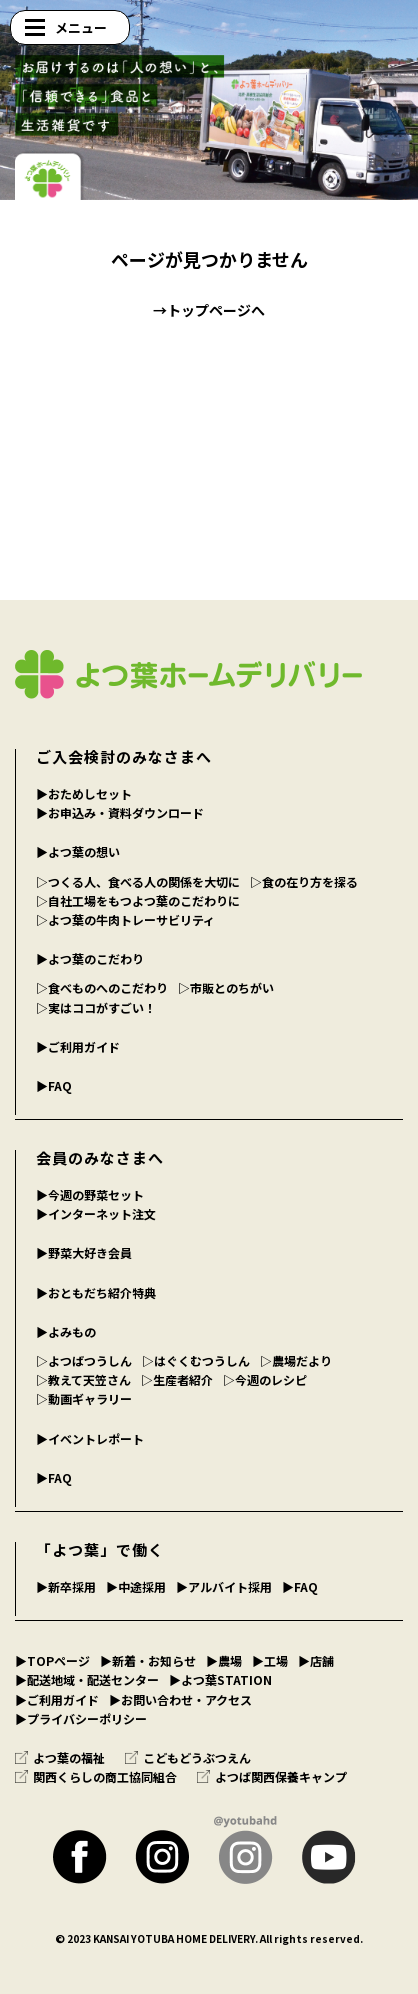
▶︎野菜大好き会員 (84, 1252)
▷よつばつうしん (84, 1360)
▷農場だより (296, 1360)
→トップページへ (209, 310)
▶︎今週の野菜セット (90, 1194)
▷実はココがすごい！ (96, 1007)
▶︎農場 (224, 1660)
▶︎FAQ (54, 1085)
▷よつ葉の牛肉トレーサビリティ (125, 919)
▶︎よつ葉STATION (220, 1679)
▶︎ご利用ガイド (78, 1046)
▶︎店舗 (316, 1660)
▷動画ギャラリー (84, 1398)
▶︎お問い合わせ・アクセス (180, 1699)
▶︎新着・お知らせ (148, 1660)
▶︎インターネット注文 (96, 1213)
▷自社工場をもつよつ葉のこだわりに (138, 900)
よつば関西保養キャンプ (272, 1776)
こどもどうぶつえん (188, 1757)
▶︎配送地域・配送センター (87, 1679)
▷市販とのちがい (226, 987)
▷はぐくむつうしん (196, 1360)
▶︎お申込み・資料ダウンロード (120, 812)
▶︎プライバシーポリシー (81, 1718)
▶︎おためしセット (84, 793)
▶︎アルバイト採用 (224, 1586)
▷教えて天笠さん (83, 1379)
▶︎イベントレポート (90, 1438)
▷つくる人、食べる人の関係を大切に (138, 881)
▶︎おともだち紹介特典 (96, 1292)
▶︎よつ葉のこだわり (90, 958)
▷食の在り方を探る (304, 881)
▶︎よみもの (66, 1331)
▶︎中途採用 (136, 1586)
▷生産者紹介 (177, 1379)
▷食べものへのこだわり (102, 987)
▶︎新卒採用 (66, 1586)
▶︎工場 (270, 1660)
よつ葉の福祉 (60, 1757)
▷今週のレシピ (265, 1379)
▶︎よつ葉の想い (78, 851)
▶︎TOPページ (52, 1660)
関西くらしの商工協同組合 (96, 1776)
